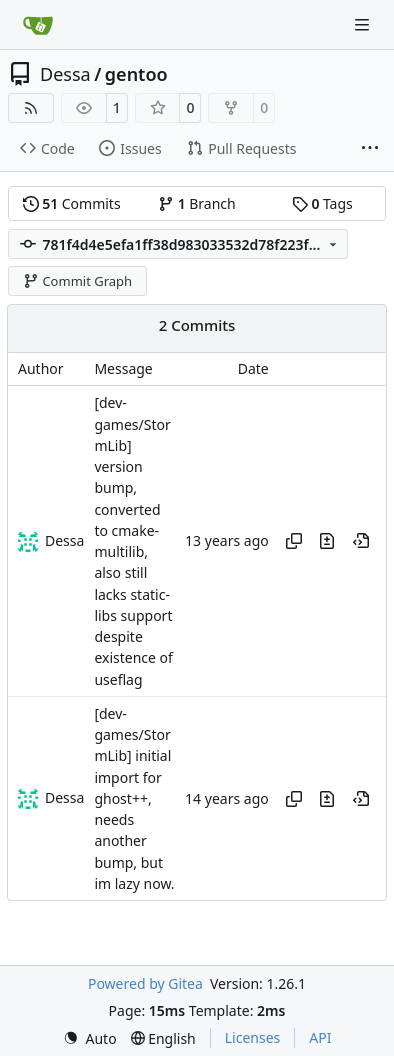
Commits (72, 203)
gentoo (136, 74)
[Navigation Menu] (364, 24)
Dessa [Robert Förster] (64, 540)
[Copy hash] (294, 541)
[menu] (90, 1038)
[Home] (38, 25)
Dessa (65, 74)
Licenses (253, 1037)
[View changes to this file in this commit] (327, 541)
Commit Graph (77, 281)
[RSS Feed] (31, 108)
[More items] (370, 149)
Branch (197, 203)
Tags (322, 203)
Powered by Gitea (145, 983)
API (320, 1037)
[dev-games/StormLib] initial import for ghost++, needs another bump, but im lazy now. (134, 798)
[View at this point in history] (361, 541)
